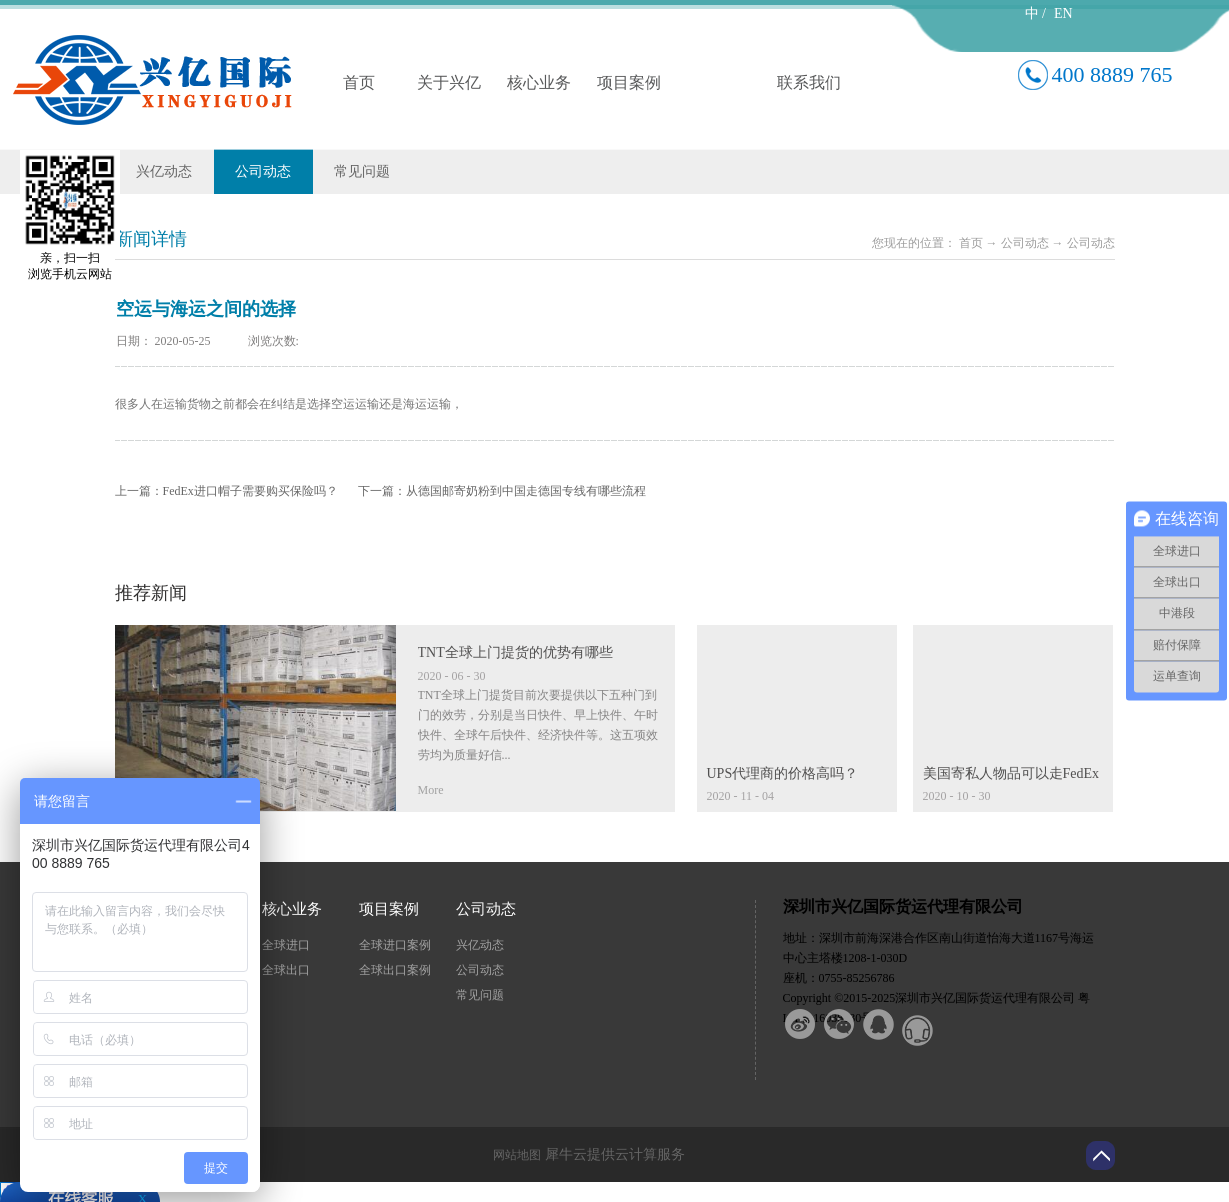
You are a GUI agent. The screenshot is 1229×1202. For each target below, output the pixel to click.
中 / (1035, 13)
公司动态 (1025, 243)
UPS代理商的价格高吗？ (783, 773)
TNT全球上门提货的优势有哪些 (515, 652)
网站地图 (514, 1155)
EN (1063, 13)
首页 (359, 82)
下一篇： (502, 491)
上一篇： (226, 491)
